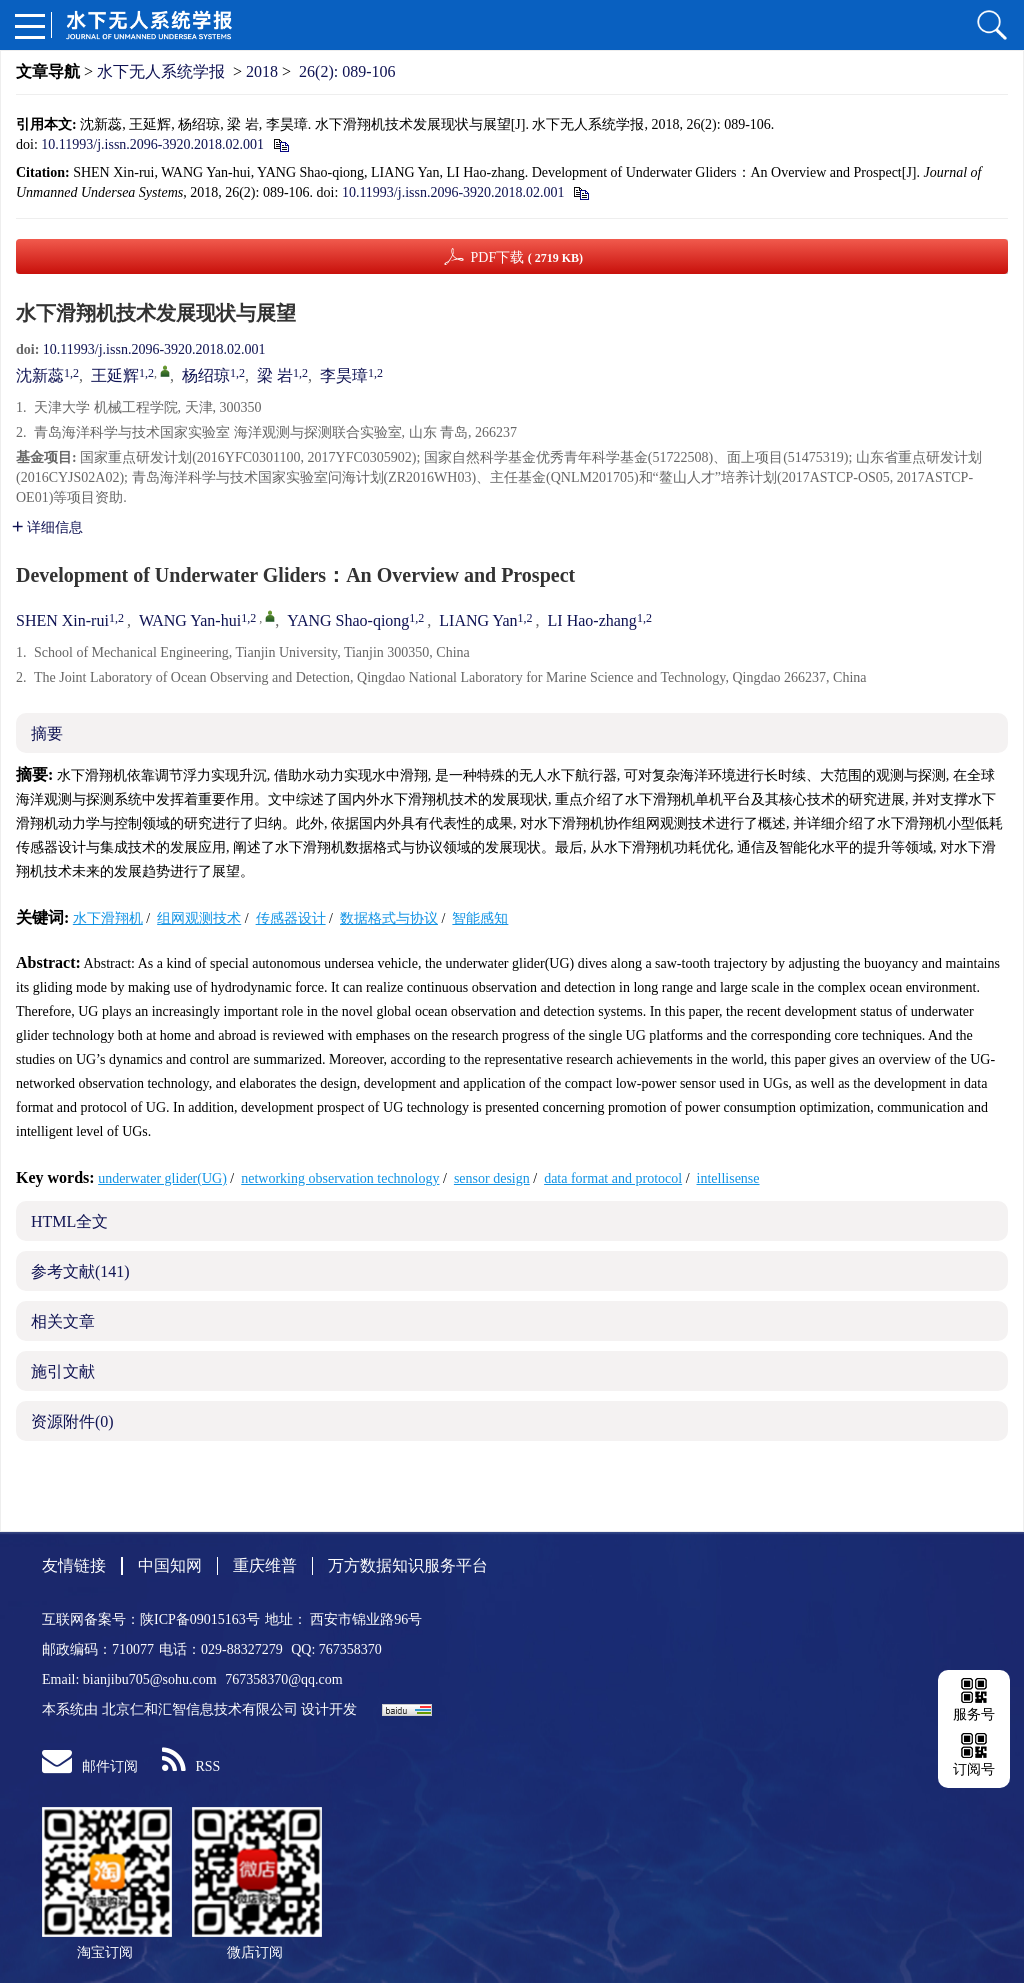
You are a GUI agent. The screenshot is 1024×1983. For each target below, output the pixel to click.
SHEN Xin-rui (62, 620)
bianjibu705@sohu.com (151, 1679)
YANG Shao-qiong (348, 620)
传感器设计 (291, 918)
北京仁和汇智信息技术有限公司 (200, 1709)
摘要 (47, 733)
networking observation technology (340, 1178)
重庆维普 (265, 1565)
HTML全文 (69, 1221)
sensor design (492, 1178)
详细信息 (47, 527)
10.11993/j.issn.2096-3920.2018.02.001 (152, 144)
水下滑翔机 (108, 918)
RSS (191, 1766)
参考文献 (80, 1271)
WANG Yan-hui (190, 620)
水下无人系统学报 (161, 71)
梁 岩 (275, 375)
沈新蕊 (40, 375)
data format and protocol (613, 1178)
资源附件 (72, 1421)
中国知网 (170, 1565)
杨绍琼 (206, 375)
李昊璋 (344, 375)
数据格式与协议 (389, 918)
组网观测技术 (199, 918)
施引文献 (63, 1371)
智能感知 (480, 918)
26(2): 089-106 (347, 71)
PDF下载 (526, 257)
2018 (262, 71)
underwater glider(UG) (162, 1178)
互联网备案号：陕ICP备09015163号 (151, 1619)
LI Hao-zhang (592, 620)
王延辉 (115, 375)
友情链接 (74, 1565)
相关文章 (63, 1321)
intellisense (728, 1178)
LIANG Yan (478, 620)
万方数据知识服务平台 (408, 1565)
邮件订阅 (90, 1766)
